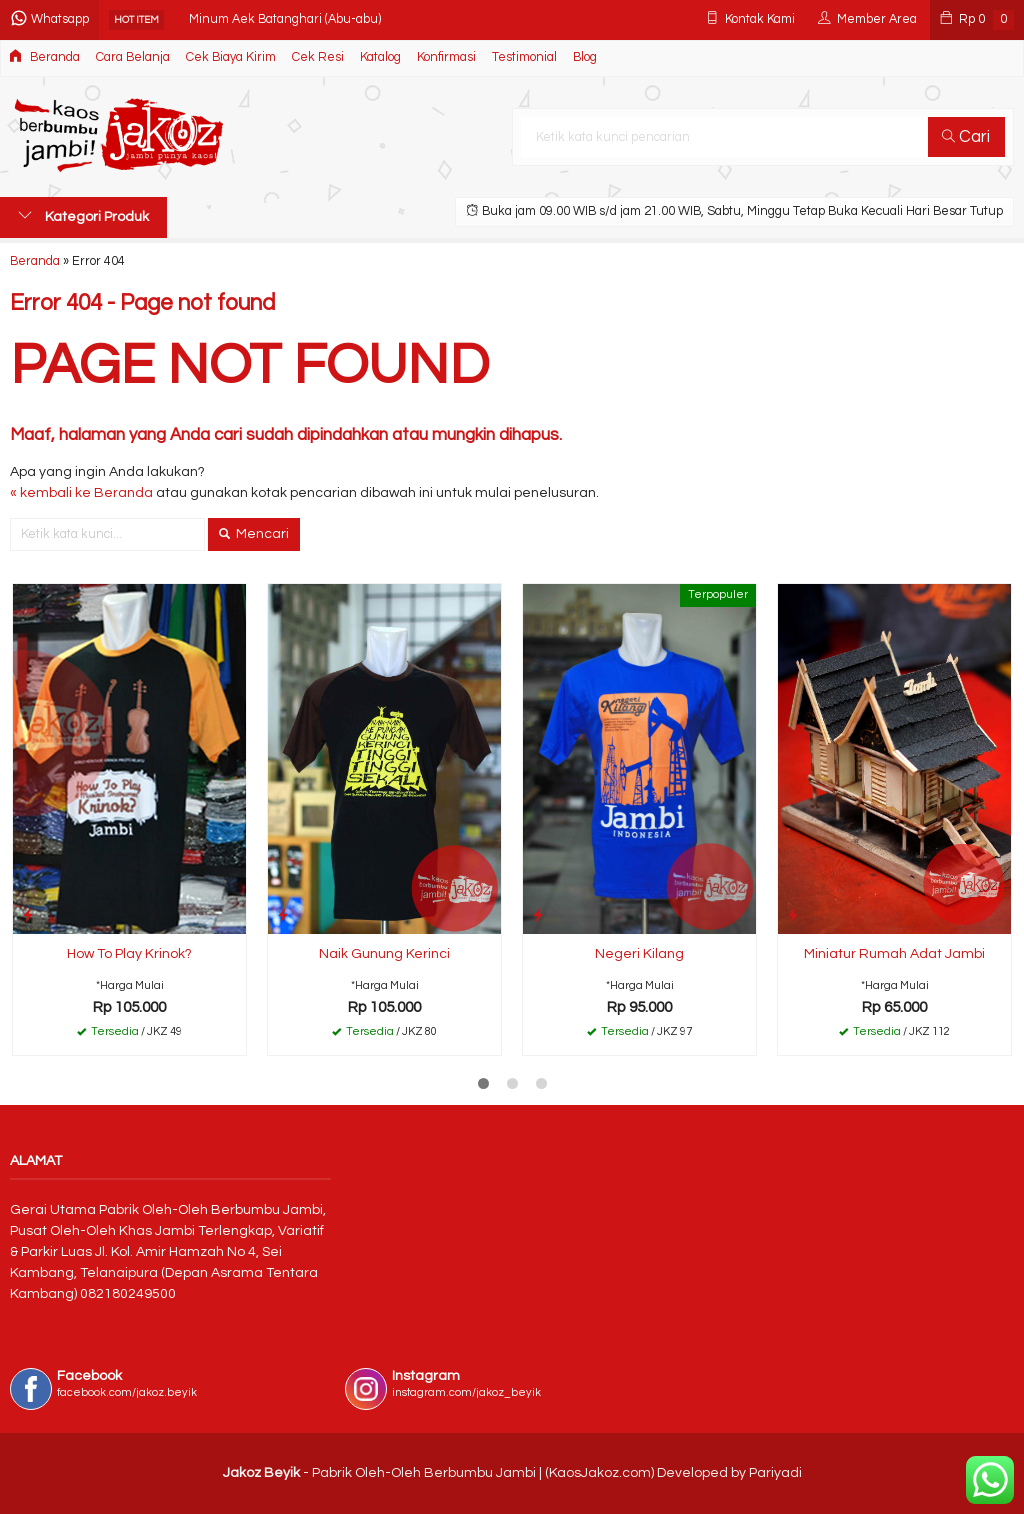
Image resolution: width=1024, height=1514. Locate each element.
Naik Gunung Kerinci (384, 954)
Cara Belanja (133, 57)
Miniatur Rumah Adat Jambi (894, 954)
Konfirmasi (446, 57)
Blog (585, 57)
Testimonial (524, 57)
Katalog (380, 57)
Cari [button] (966, 137)
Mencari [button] (254, 534)
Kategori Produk (83, 216)
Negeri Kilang (639, 954)
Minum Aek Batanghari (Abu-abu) (285, 19)
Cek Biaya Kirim (231, 57)
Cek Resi (318, 57)
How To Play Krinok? (129, 954)
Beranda (44, 56)
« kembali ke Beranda (81, 493)
